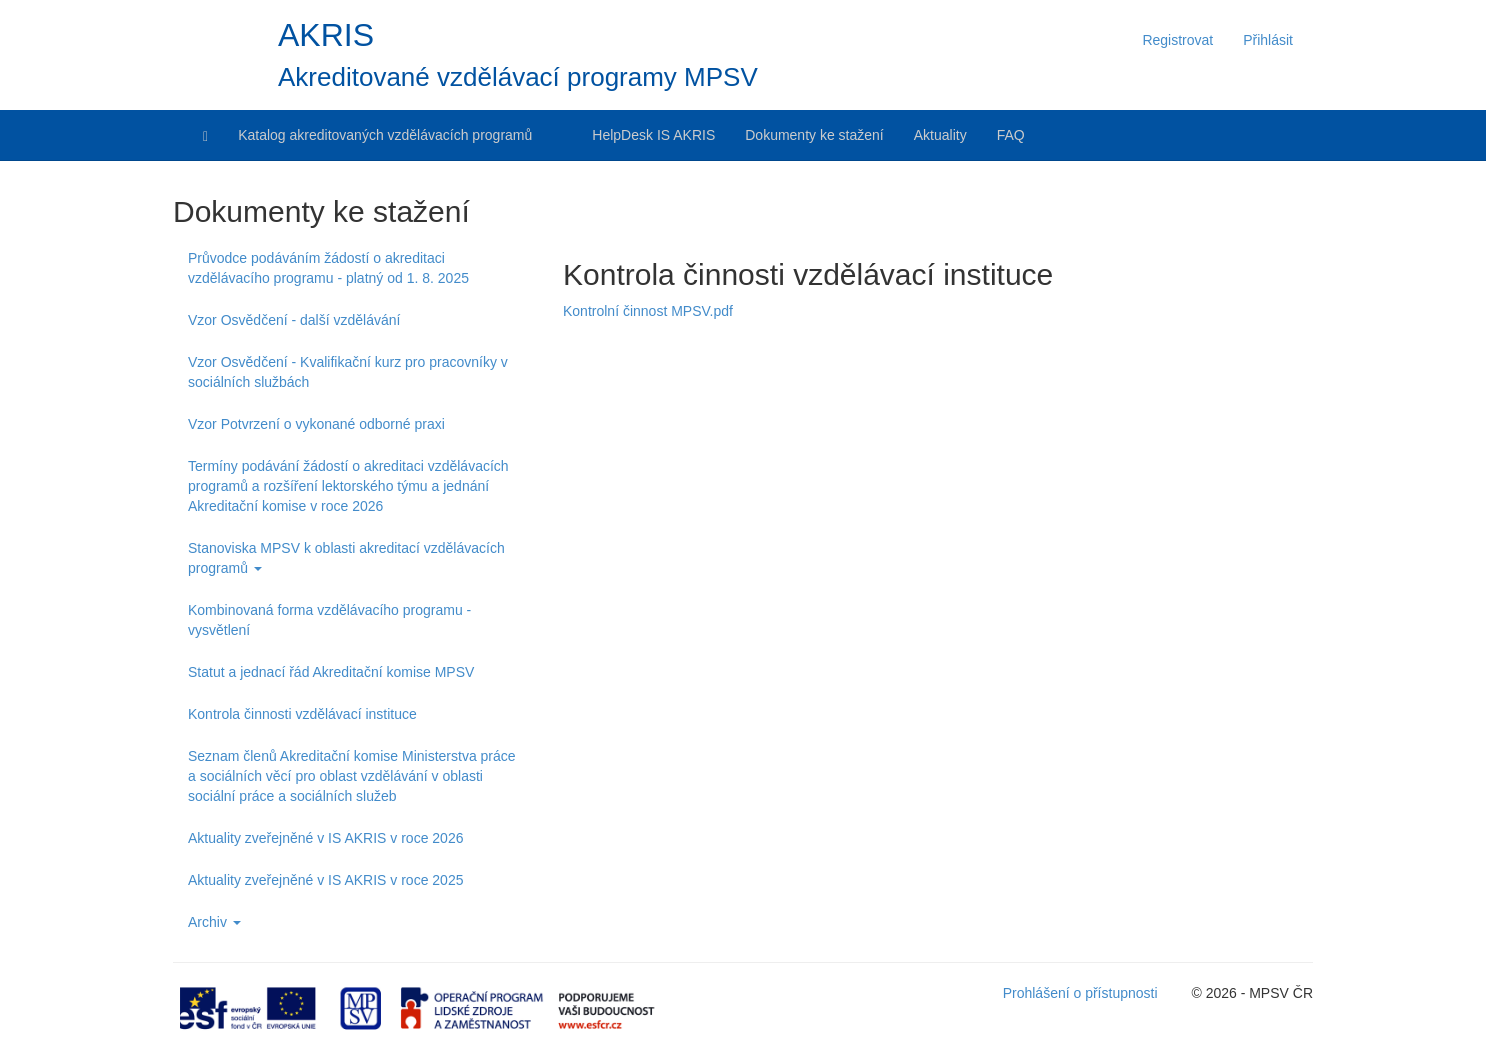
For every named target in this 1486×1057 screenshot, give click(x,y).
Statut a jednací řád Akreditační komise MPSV (331, 672)
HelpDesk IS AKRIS (653, 135)
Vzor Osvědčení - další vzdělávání (294, 320)
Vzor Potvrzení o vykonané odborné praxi (316, 424)
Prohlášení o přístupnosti (1080, 993)
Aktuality (940, 135)
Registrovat (1177, 40)
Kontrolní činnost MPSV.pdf (648, 311)
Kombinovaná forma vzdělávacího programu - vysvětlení (329, 620)
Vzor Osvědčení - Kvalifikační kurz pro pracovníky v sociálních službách (348, 372)
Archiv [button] (214, 922)
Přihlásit (1268, 40)
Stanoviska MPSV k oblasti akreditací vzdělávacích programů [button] (346, 558)
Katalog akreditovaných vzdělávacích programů (385, 135)
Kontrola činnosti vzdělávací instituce (302, 714)
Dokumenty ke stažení (814, 135)
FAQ (1011, 135)
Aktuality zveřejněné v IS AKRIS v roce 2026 (325, 838)
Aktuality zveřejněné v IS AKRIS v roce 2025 (325, 880)
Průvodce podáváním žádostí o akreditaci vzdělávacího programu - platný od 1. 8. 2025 (328, 268)
